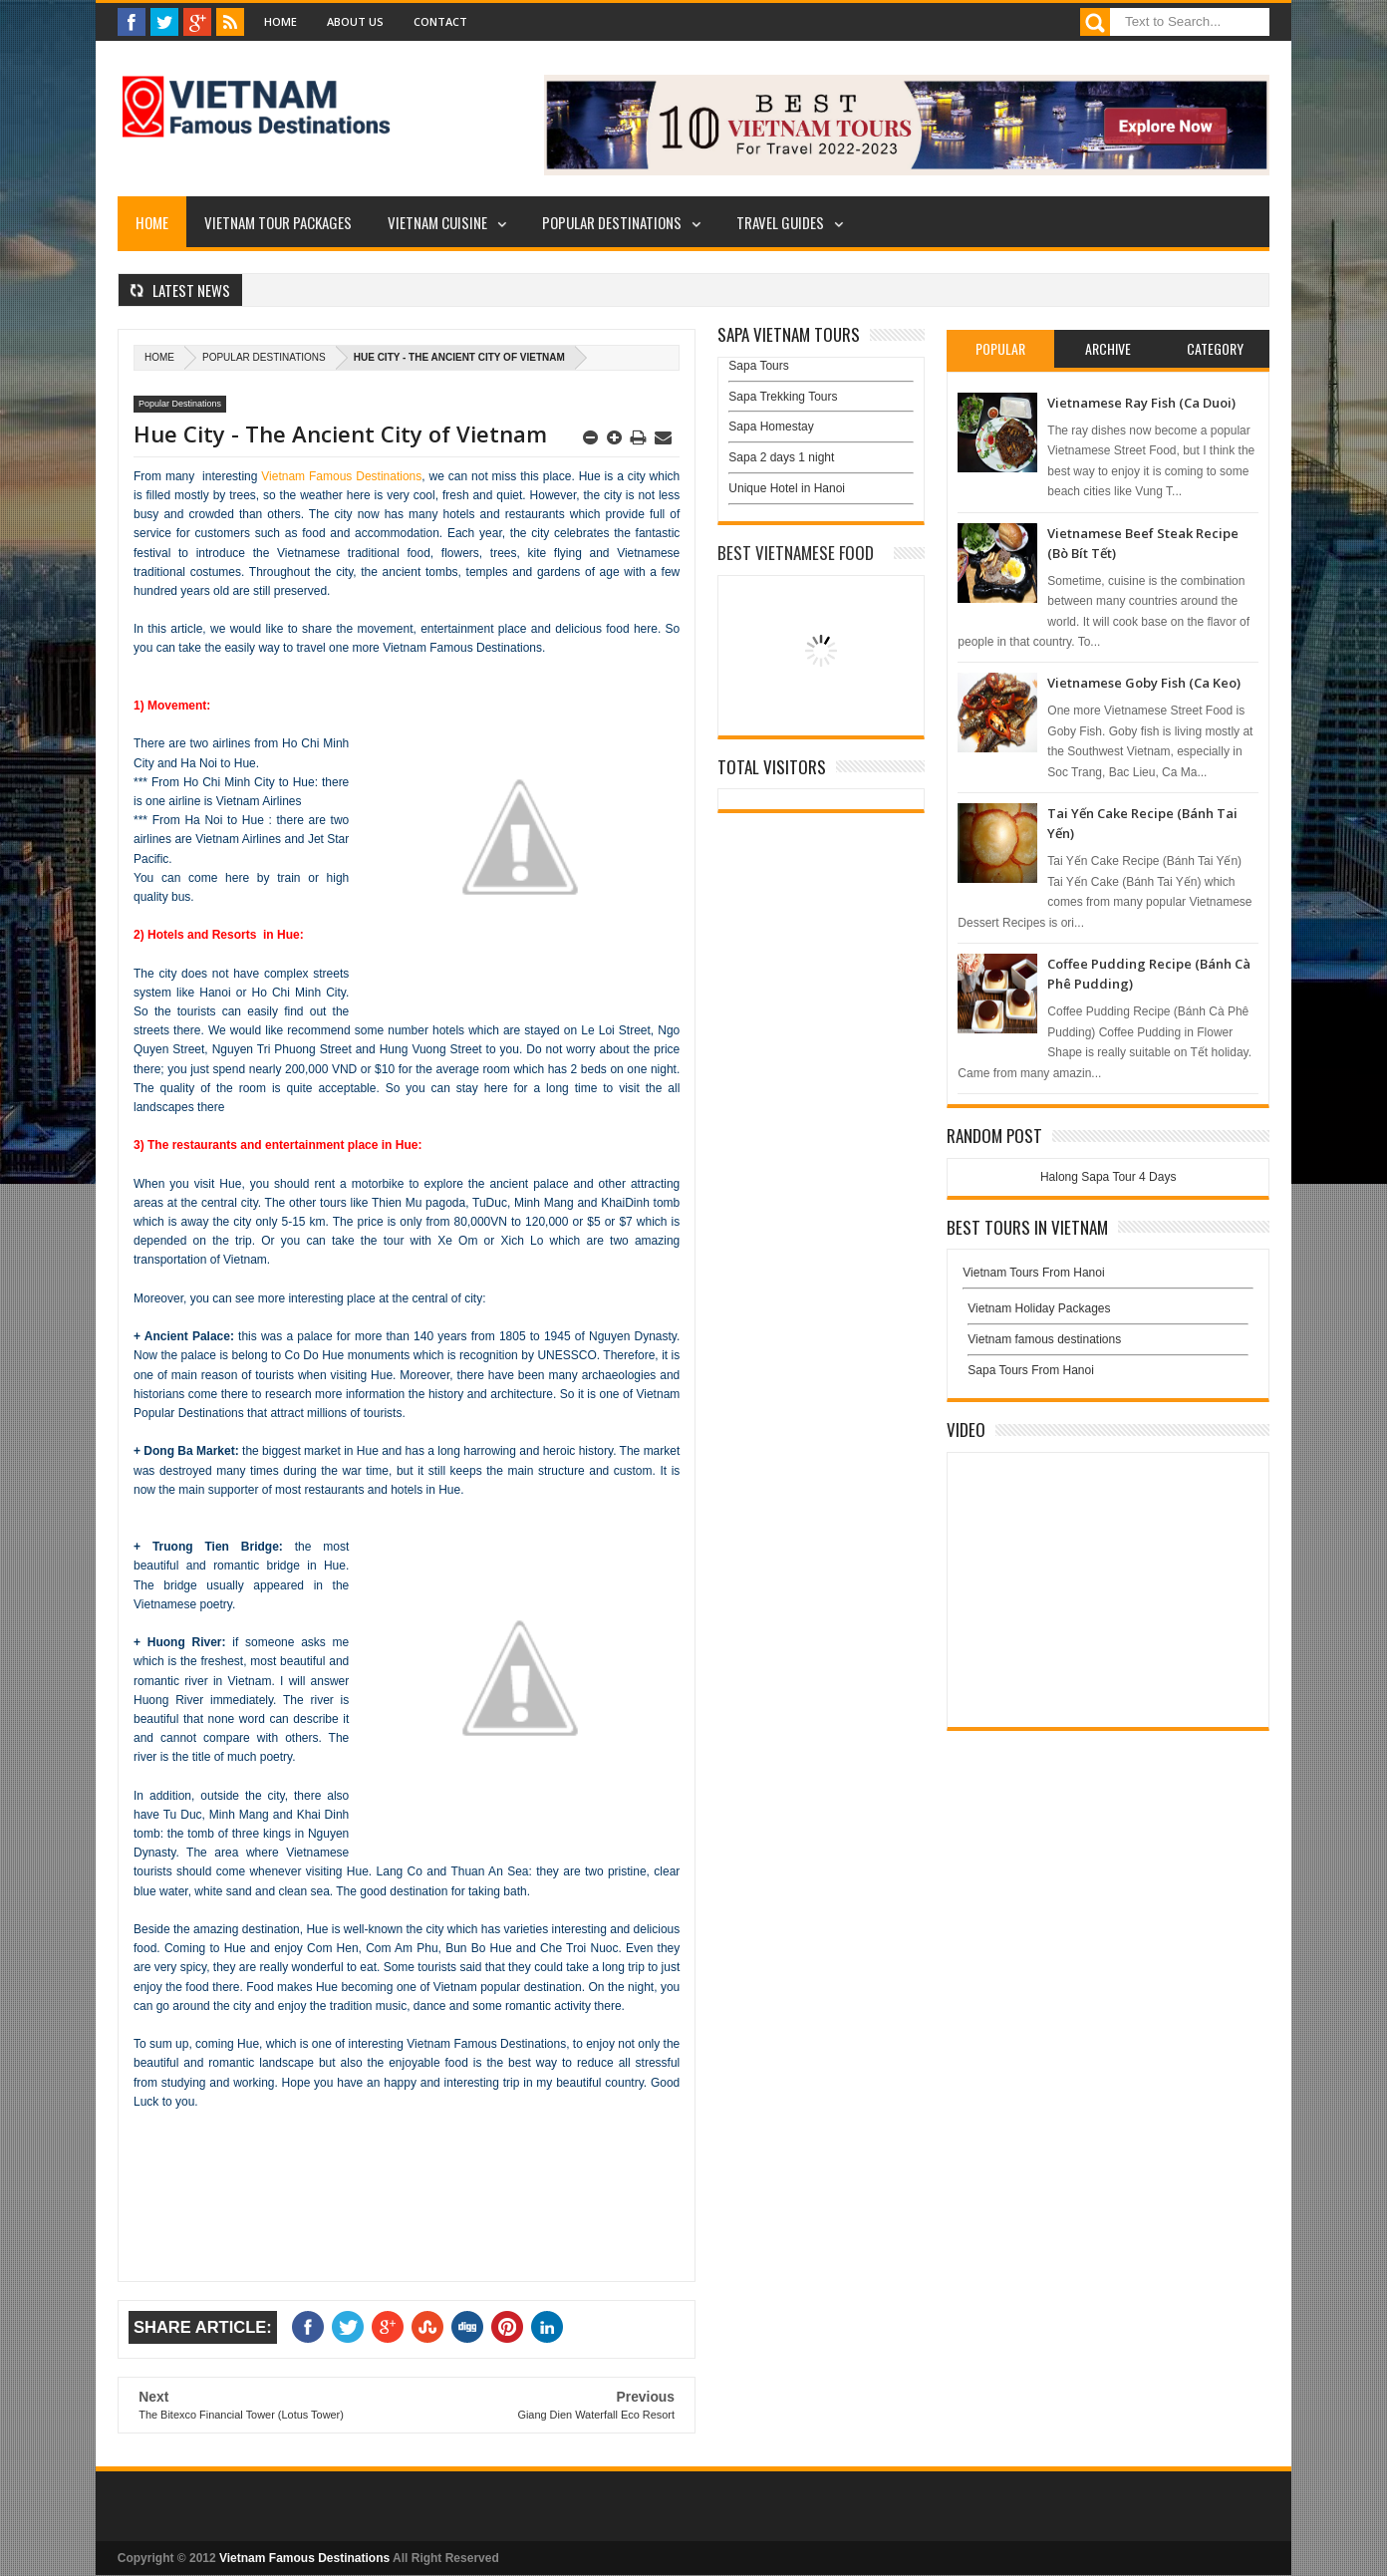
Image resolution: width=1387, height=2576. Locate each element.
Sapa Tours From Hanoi (1031, 1370)
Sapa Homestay (770, 426)
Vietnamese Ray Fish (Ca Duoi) (1141, 403)
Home (280, 21)
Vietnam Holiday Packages (1108, 1313)
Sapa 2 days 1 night (781, 457)
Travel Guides (780, 222)
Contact (440, 21)
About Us (355, 21)
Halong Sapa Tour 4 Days (1108, 1177)
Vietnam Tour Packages (278, 222)
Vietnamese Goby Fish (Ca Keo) (1144, 683)
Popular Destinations (612, 222)
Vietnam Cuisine (437, 222)
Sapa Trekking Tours (782, 397)
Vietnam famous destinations (1044, 1339)
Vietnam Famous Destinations (341, 476)
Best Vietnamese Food (795, 552)
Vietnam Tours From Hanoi (1033, 1273)
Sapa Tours (758, 366)
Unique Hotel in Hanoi (786, 488)
